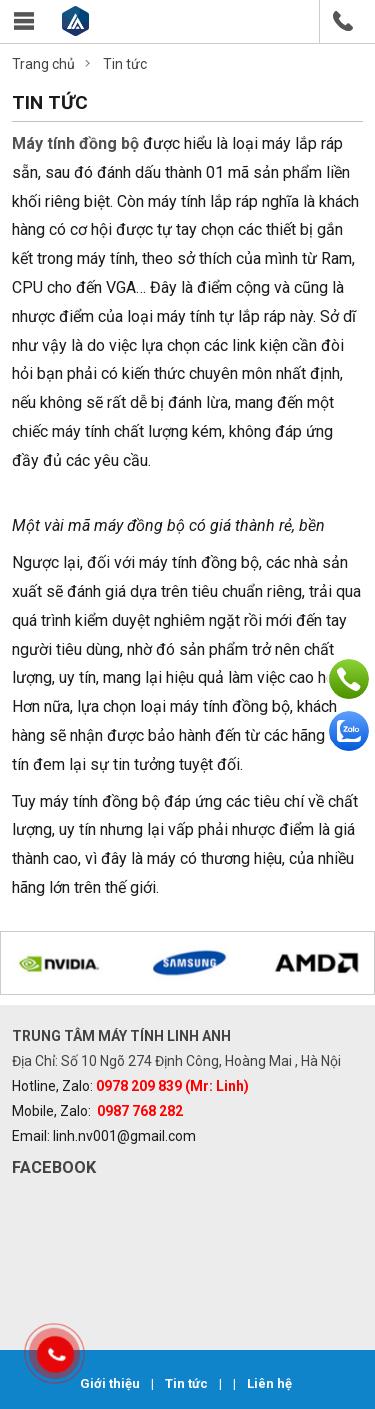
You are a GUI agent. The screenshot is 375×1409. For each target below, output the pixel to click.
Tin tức (188, 1383)
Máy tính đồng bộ (75, 143)
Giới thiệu (111, 1383)
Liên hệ (269, 1383)
